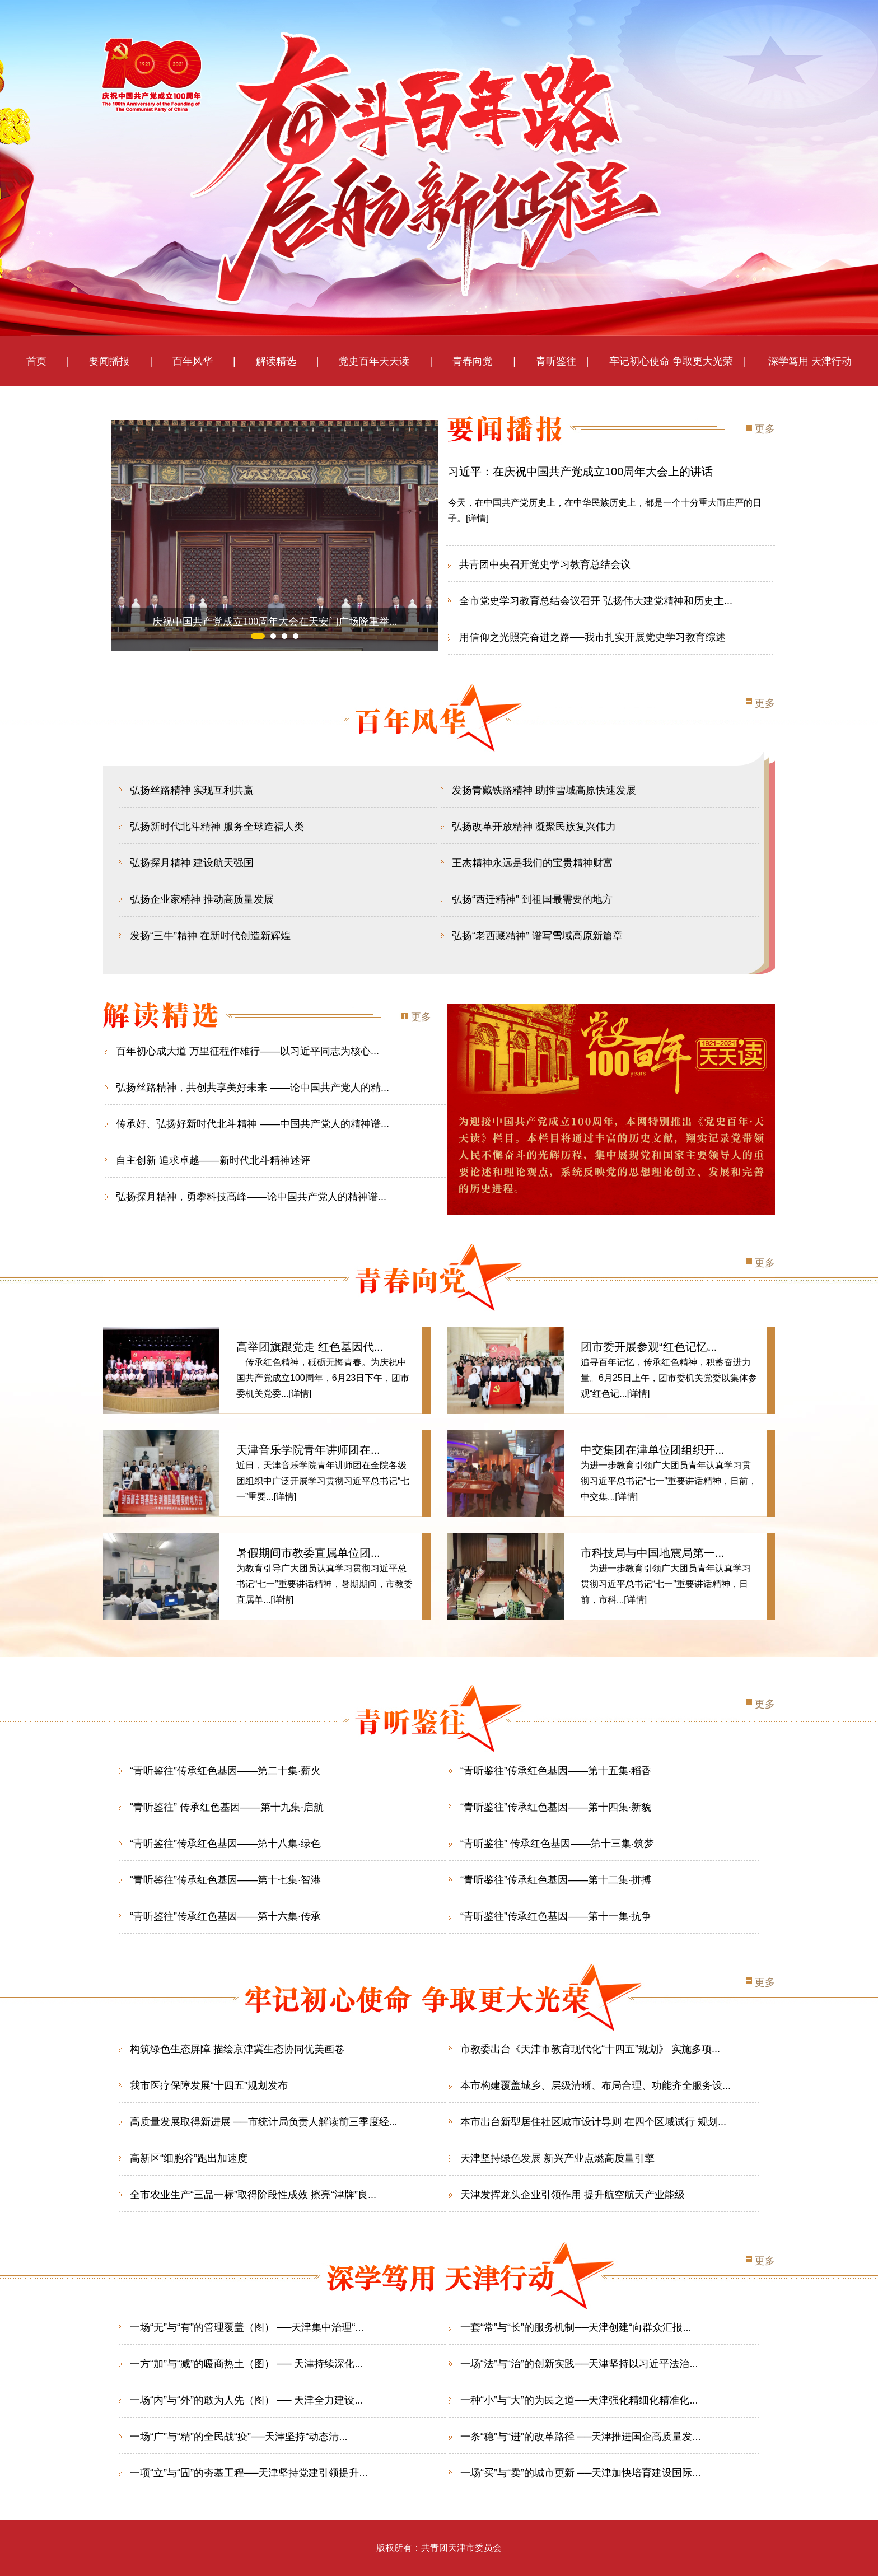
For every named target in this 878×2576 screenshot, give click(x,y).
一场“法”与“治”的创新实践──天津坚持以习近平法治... (579, 2363)
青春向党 (472, 361)
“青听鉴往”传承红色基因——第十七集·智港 (225, 1880)
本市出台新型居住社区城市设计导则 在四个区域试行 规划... (593, 2121)
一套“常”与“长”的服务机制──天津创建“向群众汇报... (575, 2327)
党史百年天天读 (379, 361)
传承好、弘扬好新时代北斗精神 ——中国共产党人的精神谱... (252, 1124)
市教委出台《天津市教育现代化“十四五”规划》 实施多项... (590, 2049)
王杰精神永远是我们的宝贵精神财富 (532, 863)
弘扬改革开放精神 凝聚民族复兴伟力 (534, 826)
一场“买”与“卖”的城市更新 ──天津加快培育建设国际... (580, 2473)
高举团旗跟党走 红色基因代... (309, 1347)
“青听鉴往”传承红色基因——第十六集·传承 (225, 1916)
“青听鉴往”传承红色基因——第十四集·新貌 (555, 1807)
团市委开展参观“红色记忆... (649, 1347)
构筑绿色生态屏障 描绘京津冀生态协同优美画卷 (237, 2049)
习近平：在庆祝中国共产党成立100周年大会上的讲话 (580, 471)
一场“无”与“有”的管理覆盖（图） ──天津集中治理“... (246, 2327)
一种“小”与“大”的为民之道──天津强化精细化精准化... (579, 2400)
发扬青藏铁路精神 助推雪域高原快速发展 (544, 790)
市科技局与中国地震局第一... (653, 1553)
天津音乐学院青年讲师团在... (308, 1450)
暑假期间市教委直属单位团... (308, 1553)
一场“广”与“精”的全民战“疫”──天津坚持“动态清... (238, 2436)
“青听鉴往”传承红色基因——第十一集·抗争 (555, 1916)
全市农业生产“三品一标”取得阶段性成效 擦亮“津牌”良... (253, 2194)
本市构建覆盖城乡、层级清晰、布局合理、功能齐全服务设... (595, 2085)
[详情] (477, 518)
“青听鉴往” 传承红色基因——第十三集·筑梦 (557, 1843)
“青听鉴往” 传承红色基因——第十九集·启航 (227, 1807)
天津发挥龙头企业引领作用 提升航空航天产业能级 (572, 2194)
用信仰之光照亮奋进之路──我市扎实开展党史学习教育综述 (592, 637)
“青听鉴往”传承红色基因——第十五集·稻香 (555, 1770)
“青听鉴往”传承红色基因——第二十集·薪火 (225, 1770)
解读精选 (271, 361)
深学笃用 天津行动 (808, 361)
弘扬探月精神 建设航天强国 (192, 863)
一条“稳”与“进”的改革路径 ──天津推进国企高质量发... (580, 2436)
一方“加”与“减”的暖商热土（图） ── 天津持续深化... (246, 2363)
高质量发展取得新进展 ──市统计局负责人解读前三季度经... (264, 2121)
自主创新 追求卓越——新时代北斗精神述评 (213, 1160)
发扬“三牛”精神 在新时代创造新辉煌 (210, 935)
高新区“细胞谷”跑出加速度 (188, 2158)
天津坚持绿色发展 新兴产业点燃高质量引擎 (557, 2158)
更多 (765, 429)
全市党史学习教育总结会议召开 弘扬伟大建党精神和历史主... (595, 600)
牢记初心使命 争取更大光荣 (671, 361)
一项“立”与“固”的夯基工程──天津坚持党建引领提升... (249, 2473)
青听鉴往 (556, 361)
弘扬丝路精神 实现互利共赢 (192, 790)
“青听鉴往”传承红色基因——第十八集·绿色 (225, 1843)
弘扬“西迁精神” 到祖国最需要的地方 (532, 899)
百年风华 (192, 361)
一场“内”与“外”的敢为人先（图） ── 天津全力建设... (246, 2400)
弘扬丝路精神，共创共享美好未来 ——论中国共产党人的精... (252, 1087)
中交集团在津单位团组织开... (653, 1450)
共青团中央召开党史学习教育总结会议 (545, 564)
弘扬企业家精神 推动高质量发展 (202, 899)
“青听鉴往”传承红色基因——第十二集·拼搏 (555, 1880)
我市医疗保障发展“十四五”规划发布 (209, 2085)
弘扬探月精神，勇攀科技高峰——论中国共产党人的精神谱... (251, 1196)
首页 (36, 361)
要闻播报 (104, 361)
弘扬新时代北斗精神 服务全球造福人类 (217, 826)
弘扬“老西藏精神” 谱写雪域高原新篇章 (537, 935)
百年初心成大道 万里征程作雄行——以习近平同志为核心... (247, 1051)
